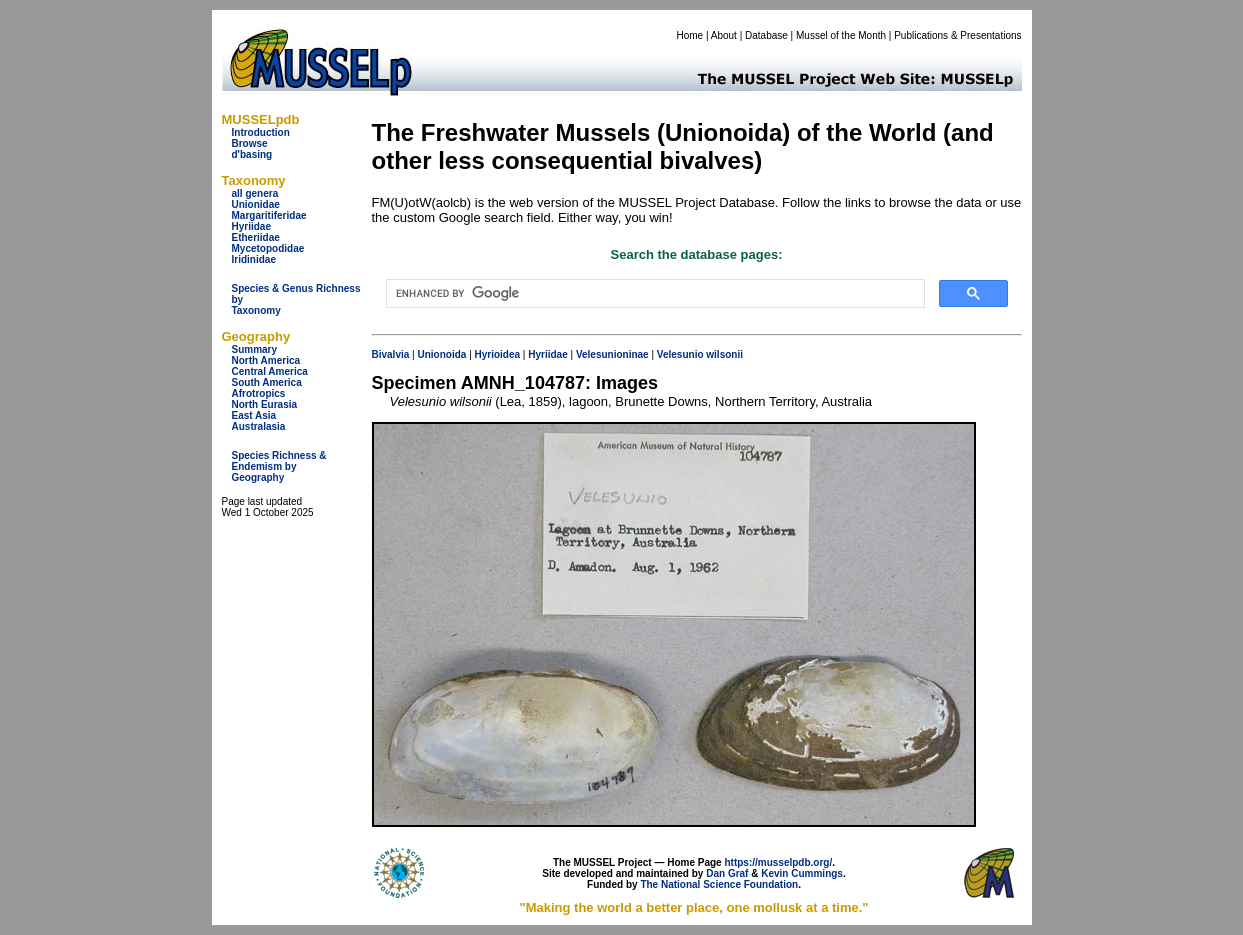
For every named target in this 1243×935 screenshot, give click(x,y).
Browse (250, 143)
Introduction (261, 132)
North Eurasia (265, 404)
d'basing (252, 154)
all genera (255, 193)
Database (766, 35)
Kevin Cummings (802, 873)
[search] (653, 294)
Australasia (259, 426)
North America (266, 360)
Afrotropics (259, 393)
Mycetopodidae (268, 248)
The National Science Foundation (719, 884)
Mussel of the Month (841, 35)
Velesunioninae (612, 354)
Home (689, 35)
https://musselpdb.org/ (778, 862)
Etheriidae (256, 237)
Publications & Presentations (957, 35)
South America (267, 382)
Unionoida (441, 354)
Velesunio (680, 354)
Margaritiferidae (269, 215)
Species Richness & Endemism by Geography (279, 466)
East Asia (254, 415)
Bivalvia (391, 354)
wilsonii (724, 354)
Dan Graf (727, 873)
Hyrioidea (498, 354)
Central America (270, 371)
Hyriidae (251, 226)
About (724, 35)
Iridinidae (254, 259)
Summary (255, 349)
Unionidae (256, 204)
